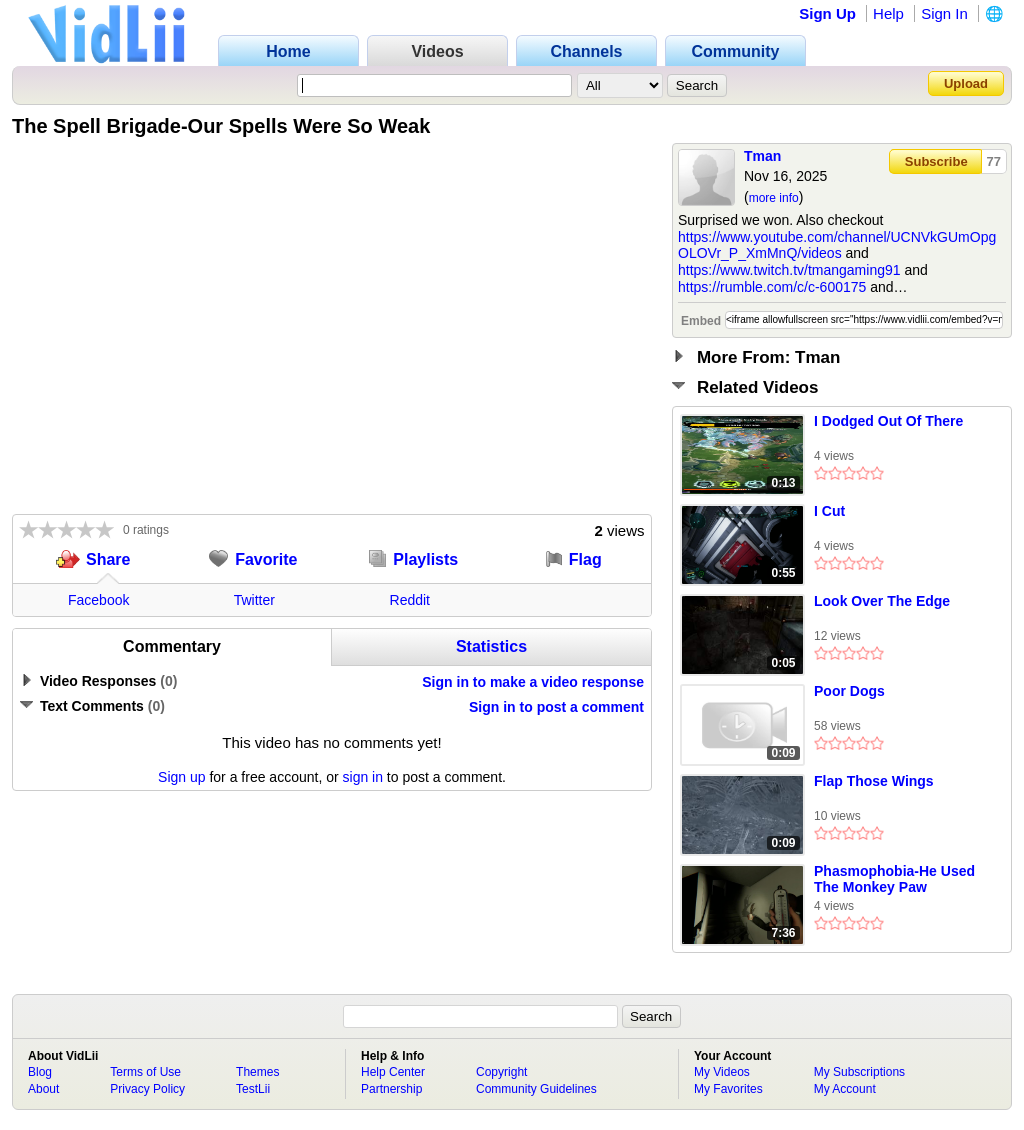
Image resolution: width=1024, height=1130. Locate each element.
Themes (257, 1072)
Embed (701, 321)
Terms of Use (145, 1072)
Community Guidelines (536, 1089)
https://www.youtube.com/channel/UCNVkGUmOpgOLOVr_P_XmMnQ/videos (837, 245)
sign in (363, 777)
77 (994, 161)
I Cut (829, 511)
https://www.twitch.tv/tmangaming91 (789, 270)
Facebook (98, 600)
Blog (40, 1072)
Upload (966, 83)
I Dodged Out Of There (888, 421)
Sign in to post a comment (556, 707)
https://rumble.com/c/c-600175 (772, 287)
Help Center (393, 1072)
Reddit (410, 600)
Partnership (391, 1089)
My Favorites (728, 1089)
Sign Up (827, 13)
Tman (762, 156)
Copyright (501, 1072)
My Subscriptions (859, 1072)
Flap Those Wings (874, 781)
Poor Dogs (849, 691)
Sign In (944, 13)
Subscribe (936, 161)
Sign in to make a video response (533, 682)
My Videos (722, 1072)
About (43, 1089)
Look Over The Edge (882, 601)
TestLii (253, 1089)
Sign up (181, 777)
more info (774, 198)
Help (888, 13)
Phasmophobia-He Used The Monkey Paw (894, 879)
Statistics (491, 646)
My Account (845, 1089)
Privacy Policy (147, 1089)
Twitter (254, 600)
